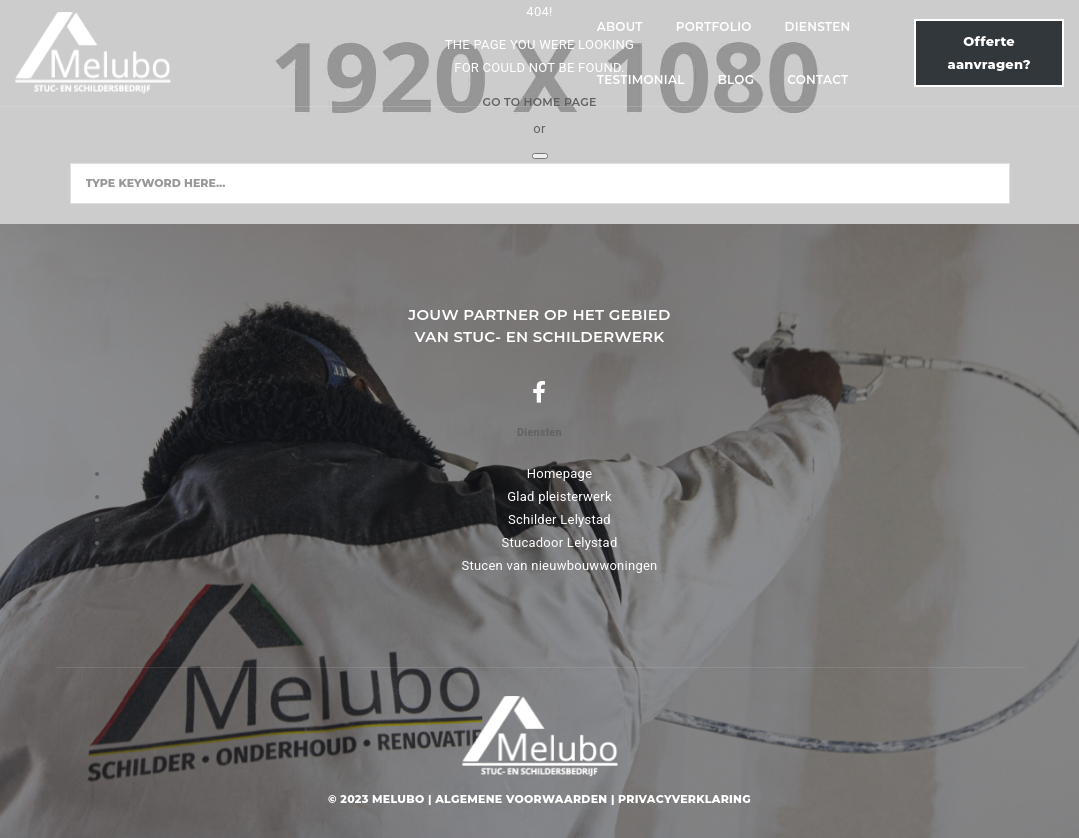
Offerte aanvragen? (932, 51)
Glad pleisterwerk (559, 496)
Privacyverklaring (684, 799)
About (272, 51)
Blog (675, 51)
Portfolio (366, 51)
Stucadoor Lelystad (559, 542)
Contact (757, 51)
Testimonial (580, 51)
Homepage (560, 473)
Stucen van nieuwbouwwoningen (559, 565)
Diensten (470, 51)
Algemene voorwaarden (521, 799)
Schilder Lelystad (559, 519)
